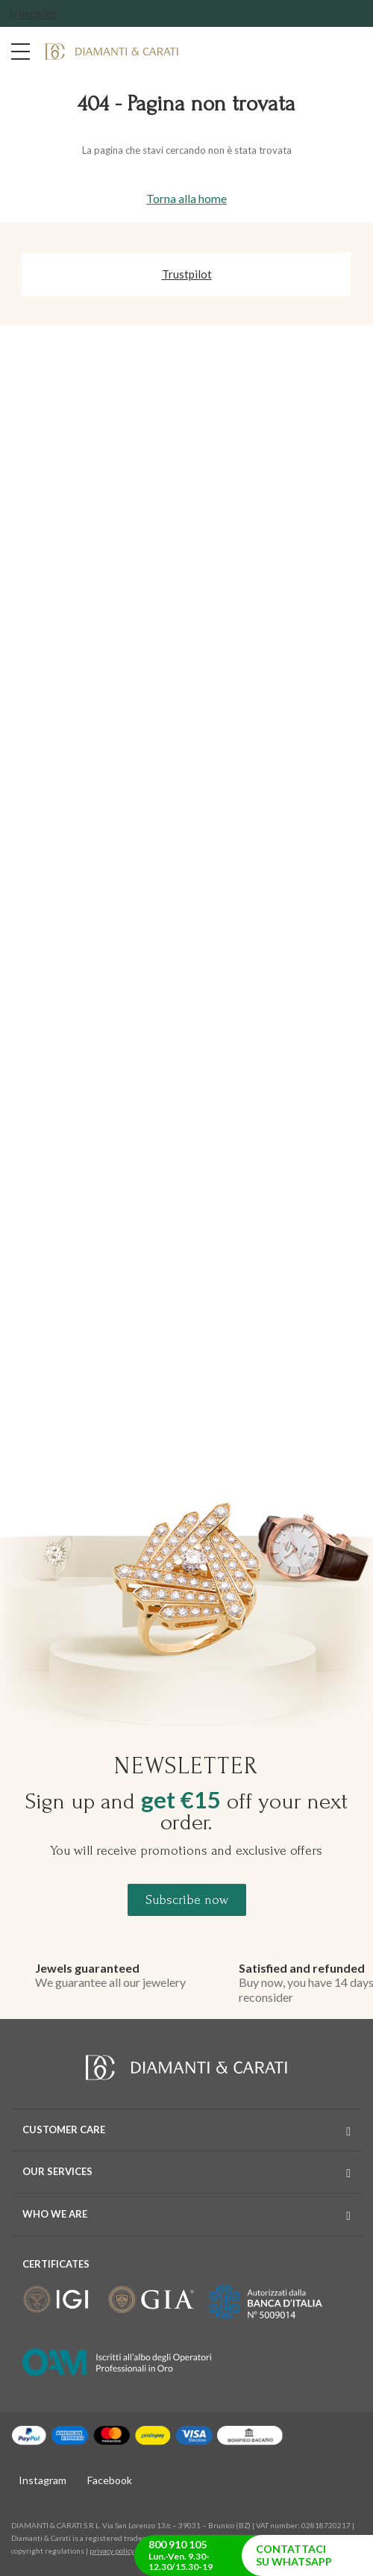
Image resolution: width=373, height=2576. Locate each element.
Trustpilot (32, 13)
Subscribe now (186, 1900)
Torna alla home (186, 198)
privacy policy (112, 2550)
